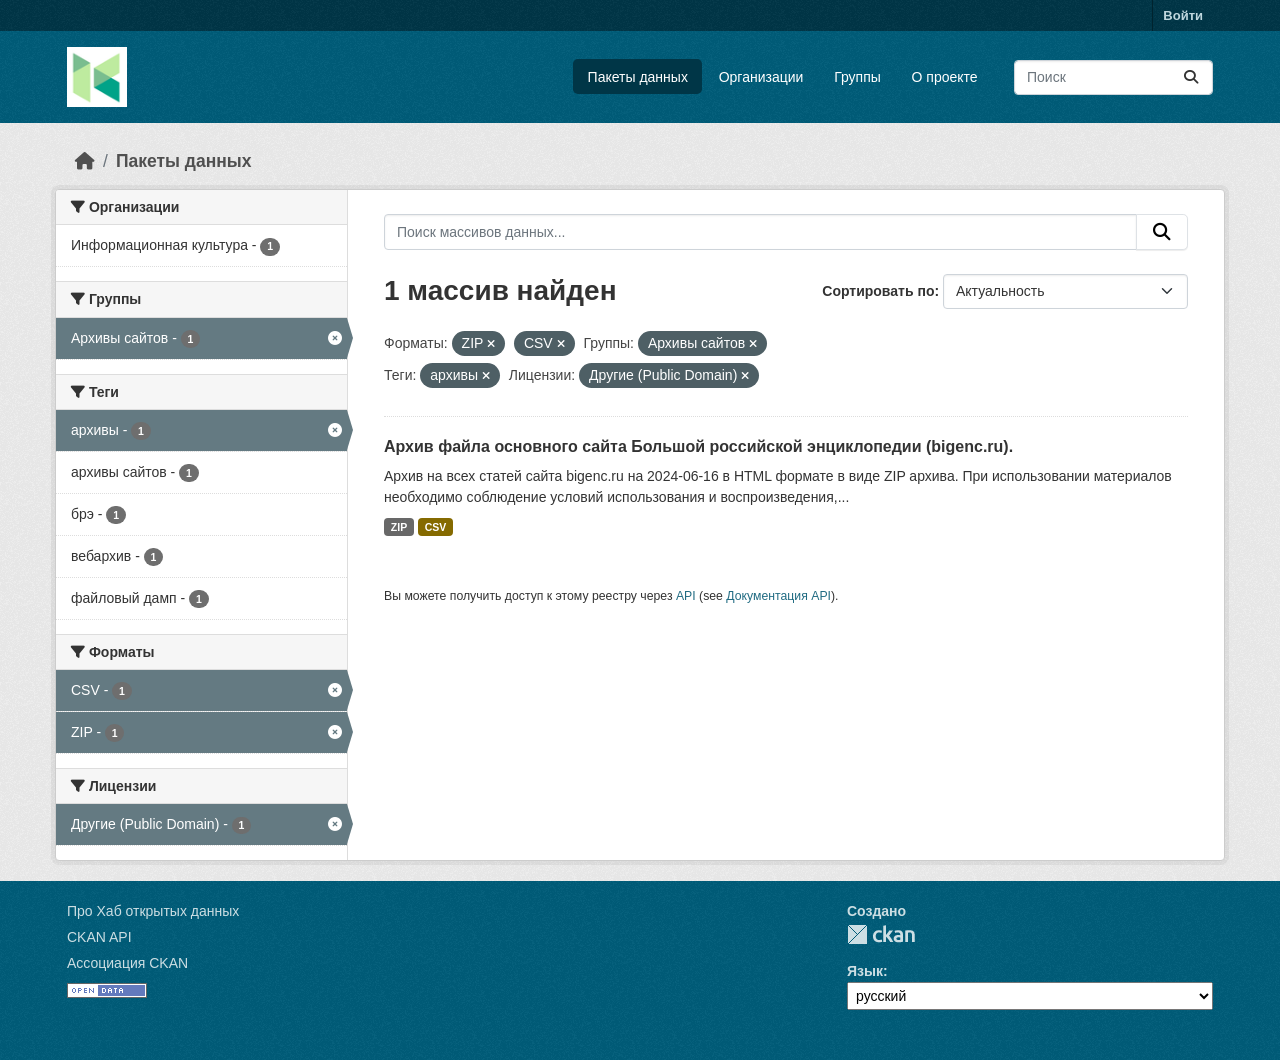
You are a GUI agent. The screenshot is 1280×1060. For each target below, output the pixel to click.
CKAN (881, 934)
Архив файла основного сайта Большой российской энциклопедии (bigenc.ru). (698, 446)
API (686, 596)
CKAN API (99, 937)
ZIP (399, 527)
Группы (857, 77)
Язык (865, 971)
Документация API (778, 596)
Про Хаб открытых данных (153, 911)
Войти (1183, 15)
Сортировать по (878, 291)
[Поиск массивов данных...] (1113, 77)
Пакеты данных (638, 77)
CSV (436, 527)
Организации (761, 77)
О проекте (945, 77)
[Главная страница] (85, 161)
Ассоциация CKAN (127, 963)
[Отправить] (1191, 77)
